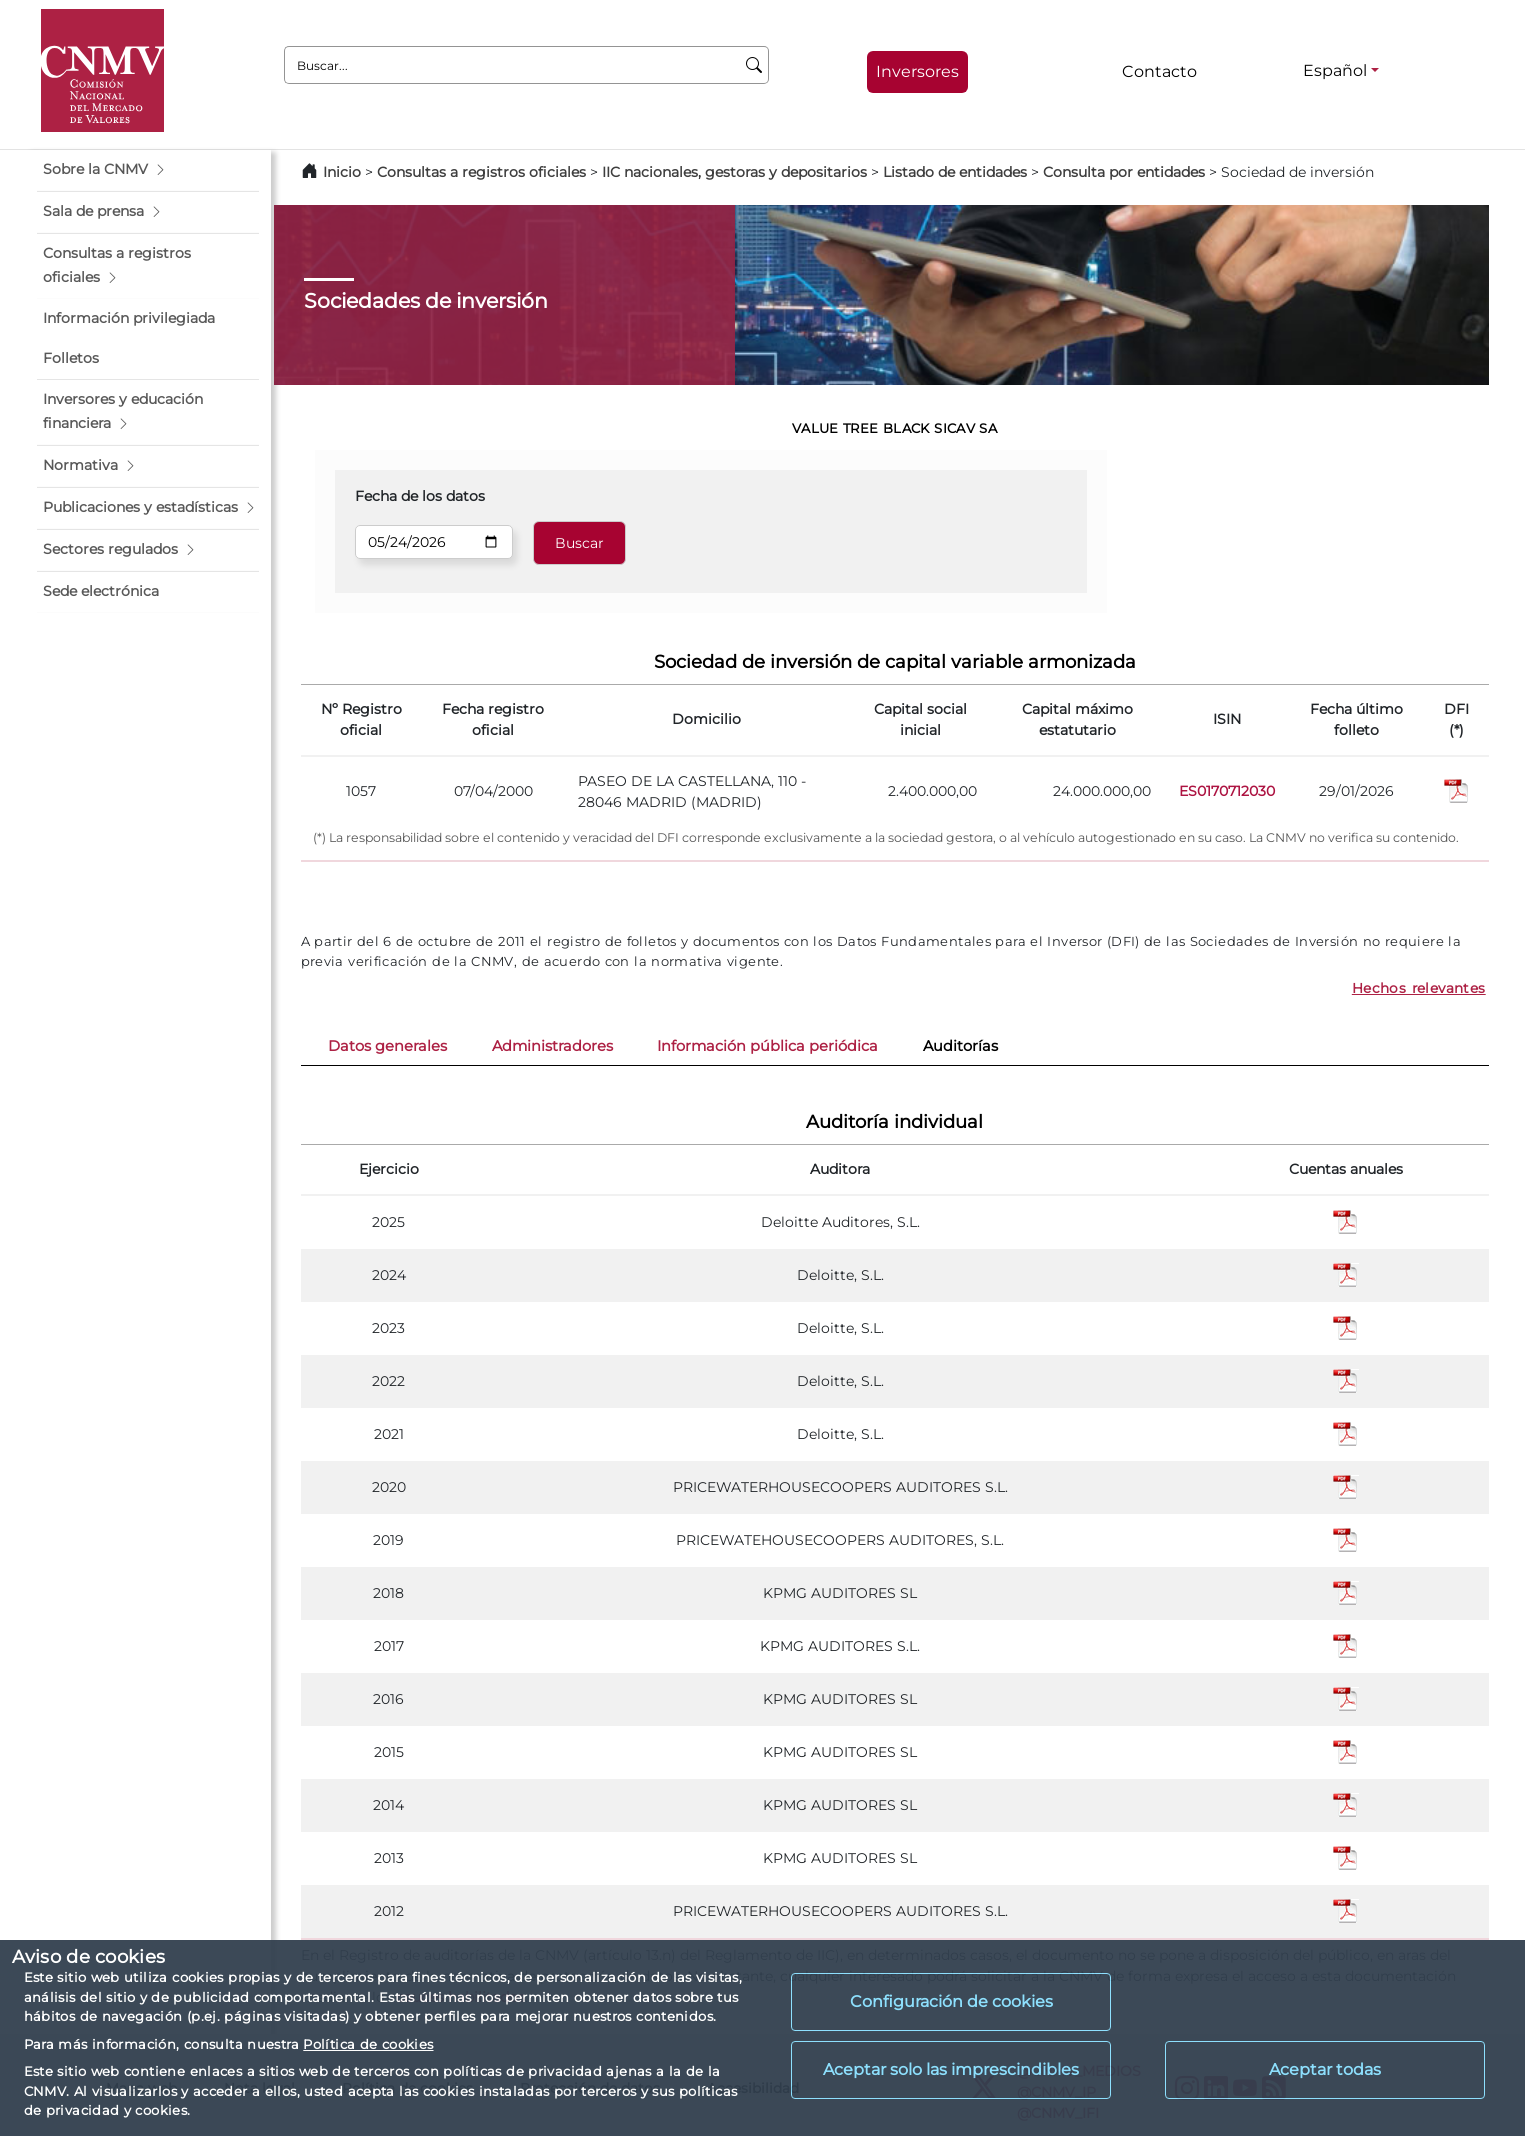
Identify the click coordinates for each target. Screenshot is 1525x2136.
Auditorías (960, 1046)
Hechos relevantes (1419, 988)
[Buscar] (754, 65)
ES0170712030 (1227, 791)
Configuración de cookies (951, 2001)
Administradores (552, 1046)
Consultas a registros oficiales (481, 172)
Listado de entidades (955, 172)
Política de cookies (368, 2044)
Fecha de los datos (420, 496)
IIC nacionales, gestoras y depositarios (734, 172)
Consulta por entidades (1124, 172)
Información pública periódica (767, 1046)
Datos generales (387, 1046)
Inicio (342, 172)
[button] (148, 170)
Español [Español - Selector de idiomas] (1335, 70)
